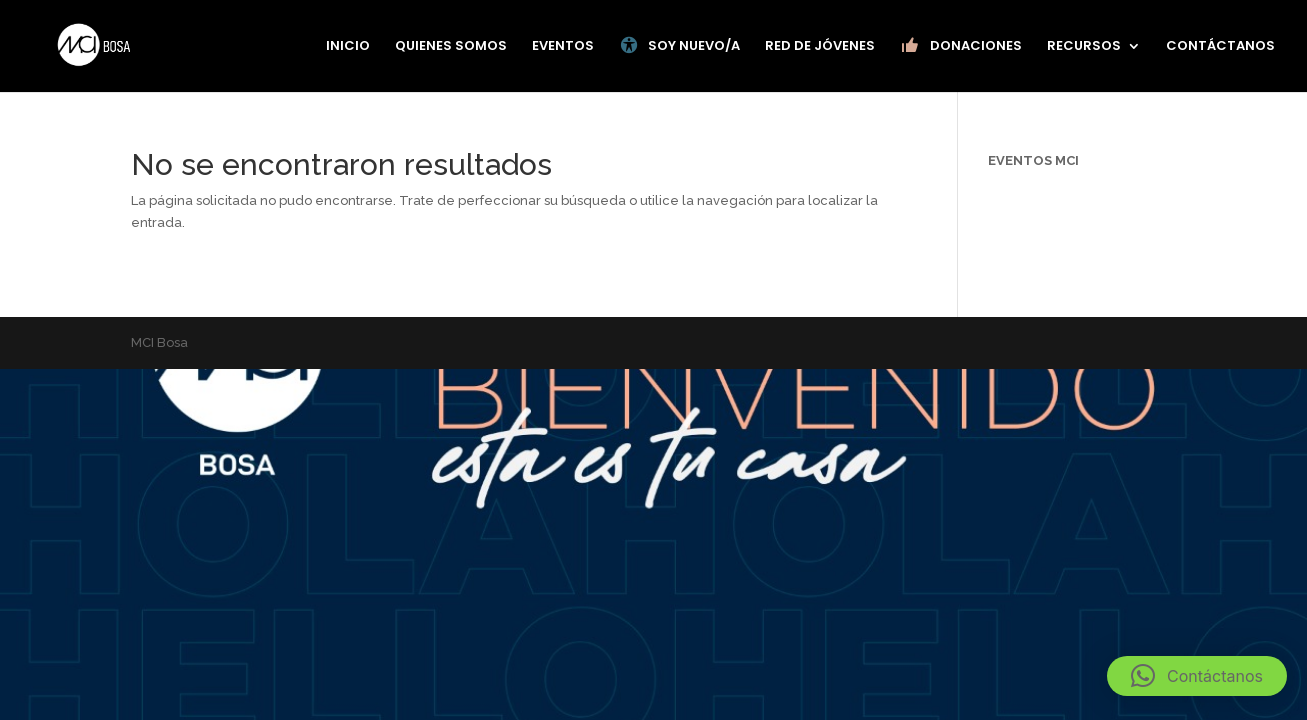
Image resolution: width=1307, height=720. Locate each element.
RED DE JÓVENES (820, 47)
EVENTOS (563, 47)
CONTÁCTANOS (1220, 47)
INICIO (348, 47)
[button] (1197, 676)
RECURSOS (1084, 47)
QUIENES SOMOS (451, 47)
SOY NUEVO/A (679, 46)
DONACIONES (961, 46)
